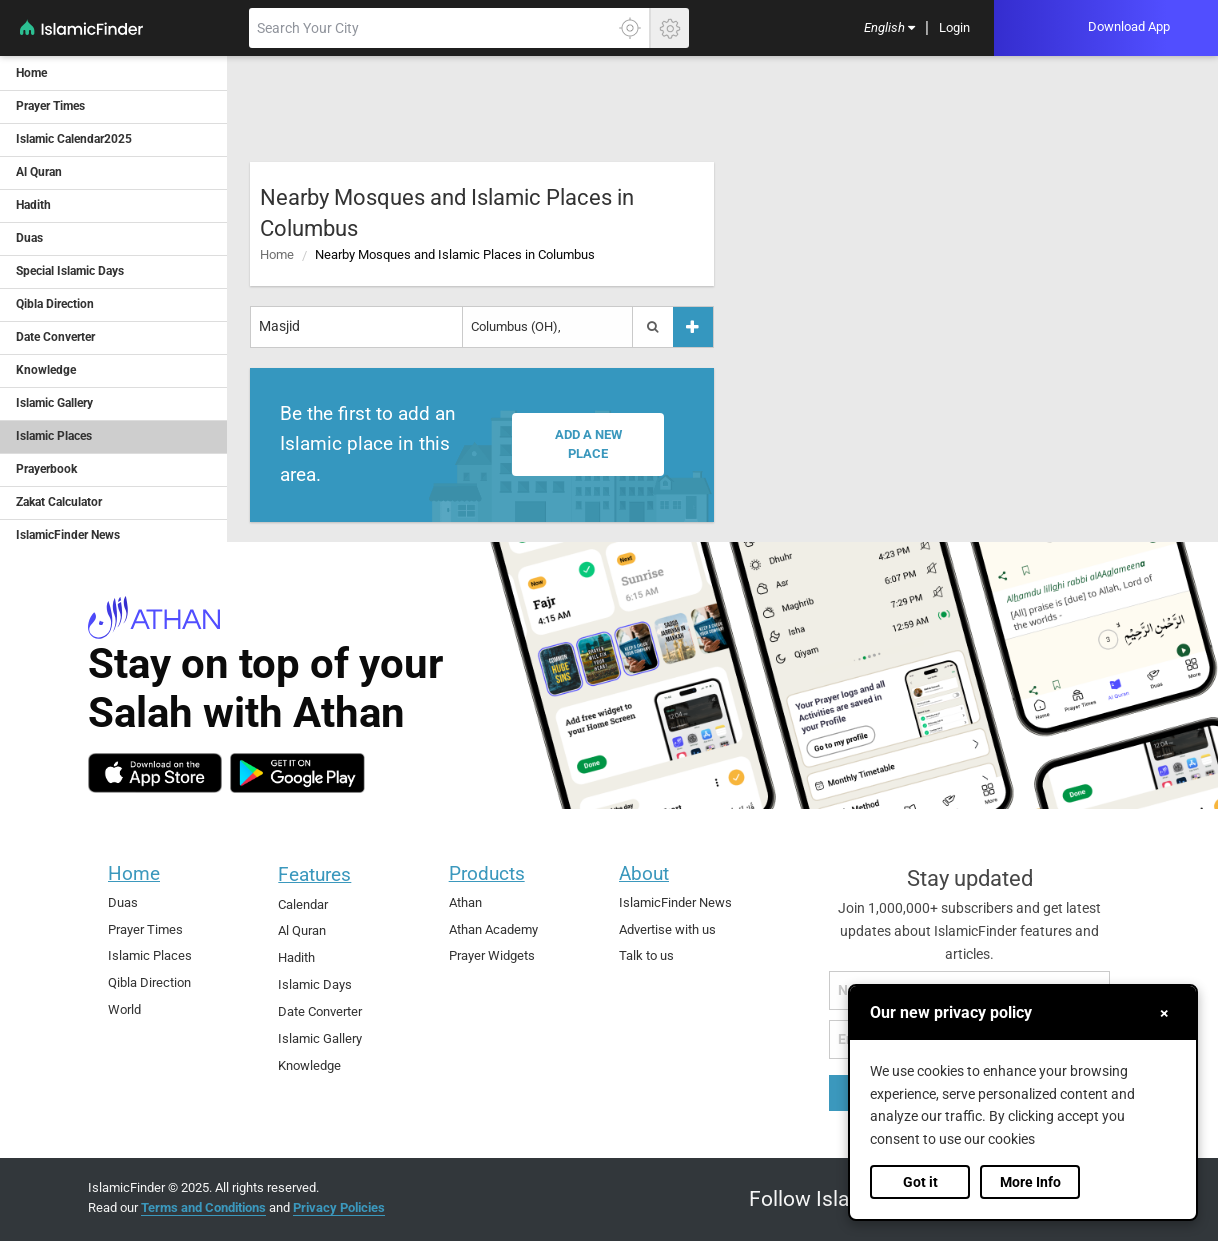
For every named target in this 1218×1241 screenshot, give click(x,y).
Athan (465, 902)
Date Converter (320, 1011)
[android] (297, 773)
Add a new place (588, 445)
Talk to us (646, 955)
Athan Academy (493, 929)
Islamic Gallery (320, 1038)
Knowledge (309, 1065)
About (644, 873)
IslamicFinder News (675, 902)
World (124, 1009)
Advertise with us (667, 929)
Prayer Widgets (492, 955)
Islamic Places (150, 955)
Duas (123, 902)
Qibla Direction (149, 982)
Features (314, 874)
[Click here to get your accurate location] (630, 28)
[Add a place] (693, 326)
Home (277, 254)
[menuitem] (889, 28)
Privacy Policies (339, 1207)
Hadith (296, 957)
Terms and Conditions (203, 1207)
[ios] (155, 773)
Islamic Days (315, 984)
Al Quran (302, 930)
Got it (920, 1182)
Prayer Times (145, 929)
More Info (1030, 1182)
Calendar (303, 904)
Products (487, 873)
